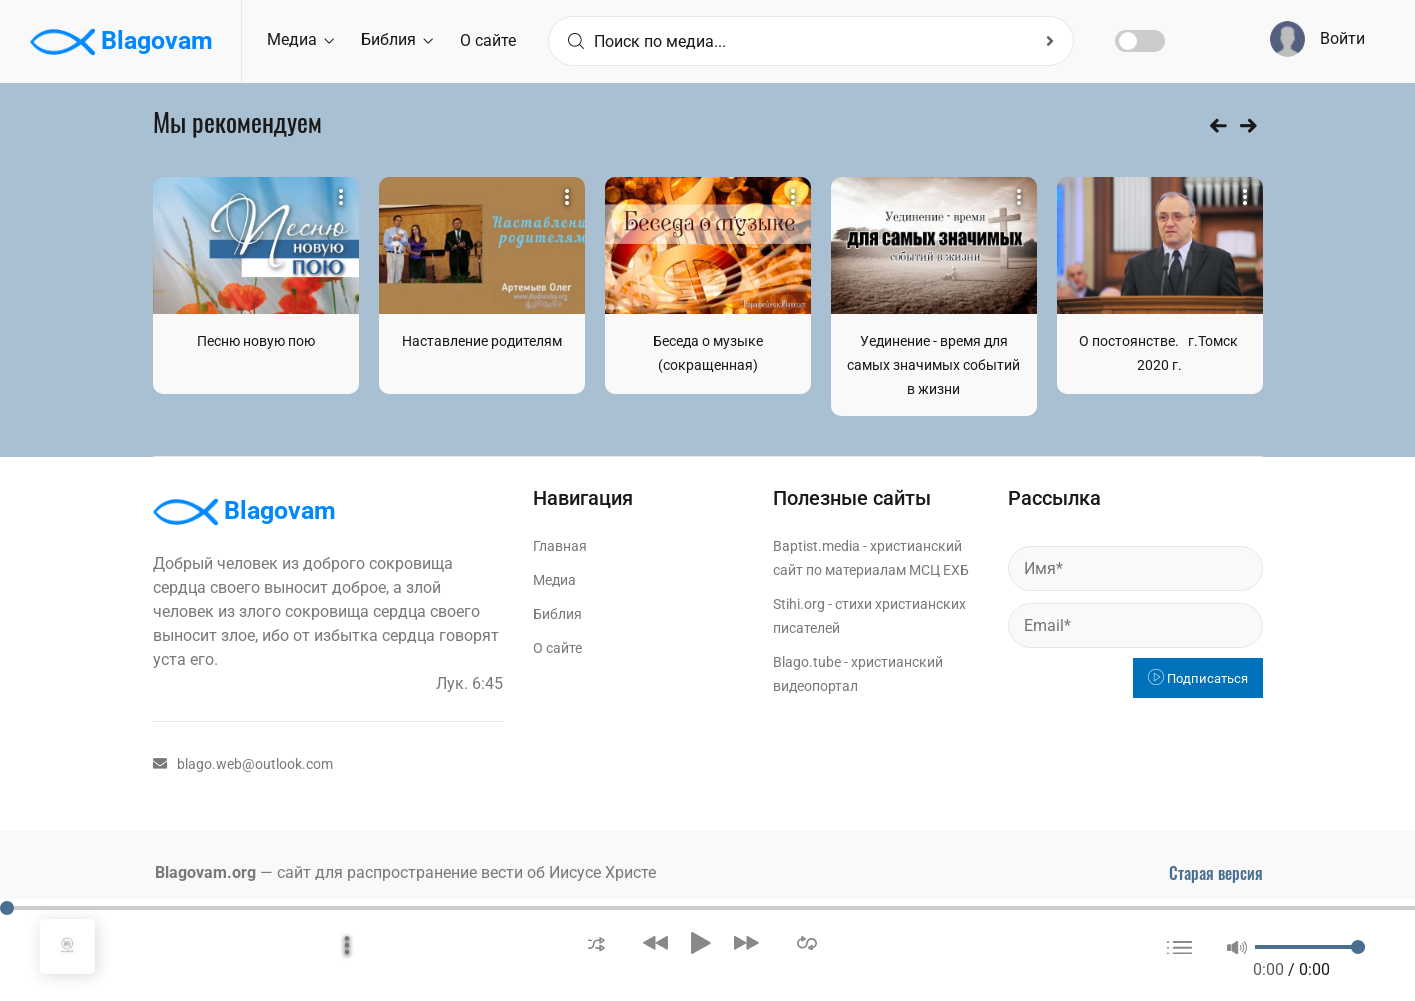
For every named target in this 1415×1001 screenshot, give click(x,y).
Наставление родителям (482, 341)
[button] (596, 942)
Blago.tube (807, 662)
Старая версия (1216, 873)
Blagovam (121, 42)
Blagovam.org (205, 872)
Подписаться (1198, 678)
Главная (560, 546)
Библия (397, 39)
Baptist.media (816, 546)
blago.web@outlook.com (243, 764)
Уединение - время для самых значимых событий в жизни (933, 365)
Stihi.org (799, 604)
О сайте (488, 40)
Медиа (300, 39)
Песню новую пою (256, 341)
